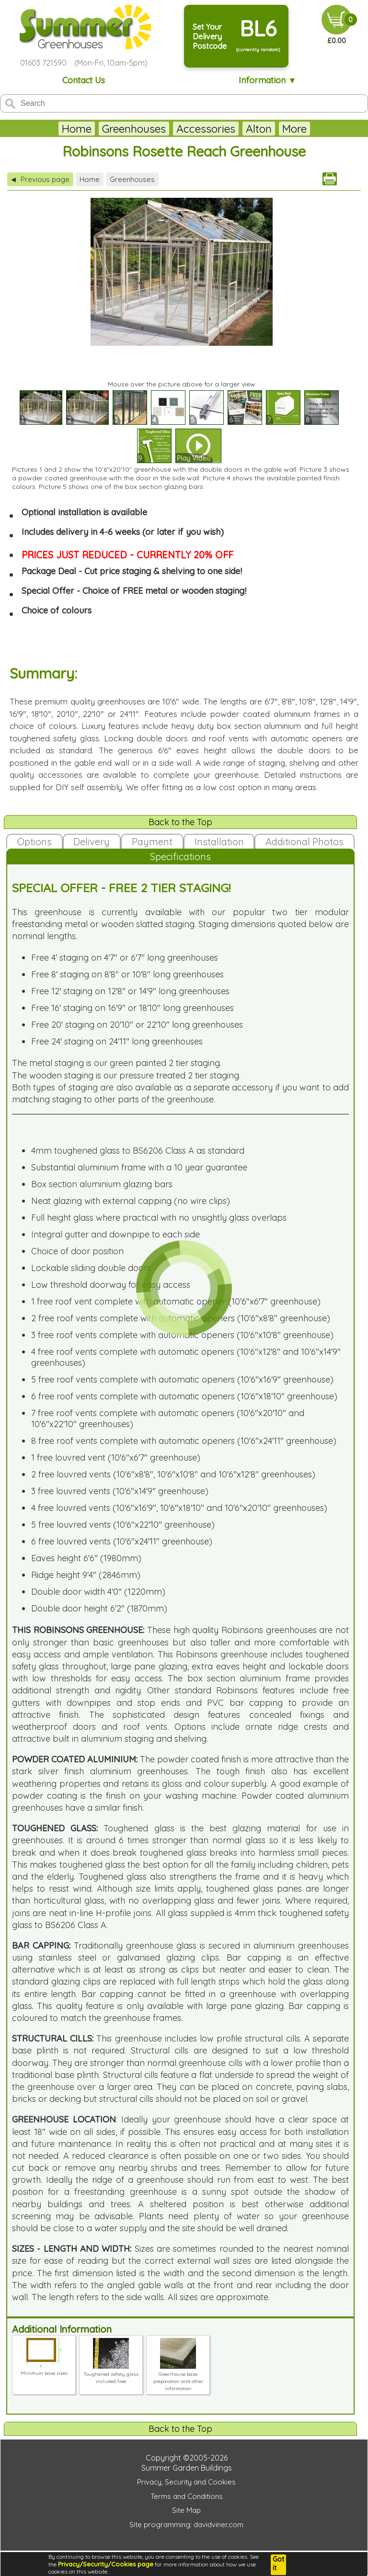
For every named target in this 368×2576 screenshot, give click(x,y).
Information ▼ (268, 80)
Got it (278, 2563)
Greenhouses (116, 129)
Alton (241, 129)
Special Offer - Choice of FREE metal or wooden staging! (134, 590)
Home (59, 129)
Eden (276, 129)
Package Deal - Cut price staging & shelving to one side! (132, 571)
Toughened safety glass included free (110, 2374)
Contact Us (83, 80)
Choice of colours (57, 610)
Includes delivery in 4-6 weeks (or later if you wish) (123, 531)
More (312, 129)
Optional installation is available (84, 512)
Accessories (188, 129)
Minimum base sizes (44, 2369)
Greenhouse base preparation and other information (178, 2378)
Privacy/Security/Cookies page (105, 2564)
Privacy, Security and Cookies (186, 2481)
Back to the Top (180, 822)
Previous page (40, 179)
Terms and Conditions (186, 2496)
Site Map (186, 2510)
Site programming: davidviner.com (186, 2524)
